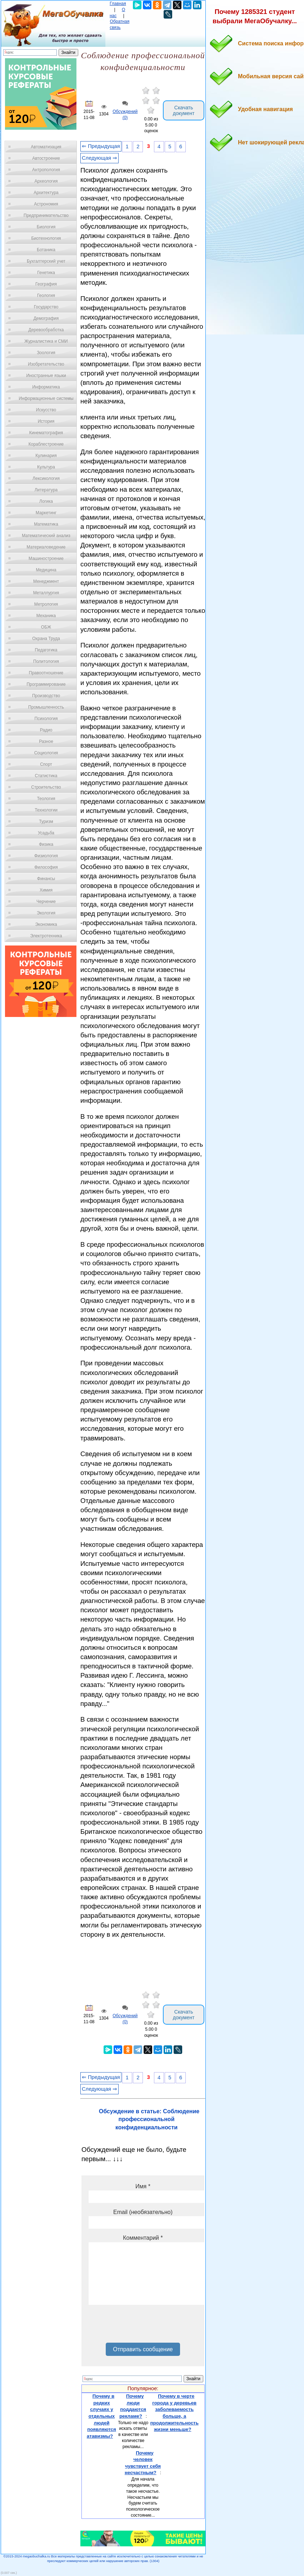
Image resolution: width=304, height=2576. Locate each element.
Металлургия (46, 592)
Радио (46, 730)
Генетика (46, 272)
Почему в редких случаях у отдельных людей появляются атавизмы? (101, 2416)
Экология (46, 912)
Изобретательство (46, 364)
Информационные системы (46, 398)
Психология (46, 718)
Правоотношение (46, 672)
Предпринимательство (46, 215)
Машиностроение (46, 558)
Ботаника (46, 249)
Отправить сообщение (143, 2349)
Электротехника (46, 935)
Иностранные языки (46, 375)
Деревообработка (46, 329)
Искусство (46, 409)
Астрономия (46, 204)
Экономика (46, 924)
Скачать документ (184, 110)
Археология (46, 181)
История (46, 421)
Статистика (46, 775)
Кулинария (46, 455)
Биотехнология (46, 238)
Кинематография (46, 432)
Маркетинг (46, 512)
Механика (46, 615)
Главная (118, 3)
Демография (46, 318)
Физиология (46, 855)
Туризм (46, 821)
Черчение (46, 901)
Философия (46, 867)
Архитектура (46, 192)
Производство (46, 695)
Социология (46, 752)
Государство (46, 306)
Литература (46, 489)
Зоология (46, 352)
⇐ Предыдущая (101, 146)
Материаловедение (46, 547)
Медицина (46, 569)
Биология (46, 226)
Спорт (46, 764)
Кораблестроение (46, 444)
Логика (46, 501)
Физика (46, 844)
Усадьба (46, 832)
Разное (46, 741)
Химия (46, 890)
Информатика (46, 386)
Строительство (46, 787)
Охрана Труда (46, 638)
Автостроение (46, 158)
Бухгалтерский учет (46, 261)
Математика (46, 524)
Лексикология (46, 478)
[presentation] (143, 2326)
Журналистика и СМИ (46, 341)
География (46, 284)
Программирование (45, 684)
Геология (46, 295)
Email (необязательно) (143, 2212)
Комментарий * (143, 2238)
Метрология (46, 604)
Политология (46, 661)
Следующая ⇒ (99, 158)
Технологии (46, 810)
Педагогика (46, 649)
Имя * (142, 2186)
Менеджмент (46, 581)
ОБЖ (46, 627)
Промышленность (46, 707)
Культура (46, 467)
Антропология (46, 169)
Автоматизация (46, 146)
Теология (46, 798)
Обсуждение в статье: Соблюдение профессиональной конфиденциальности (149, 2119)
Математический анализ (46, 535)
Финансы (46, 878)
